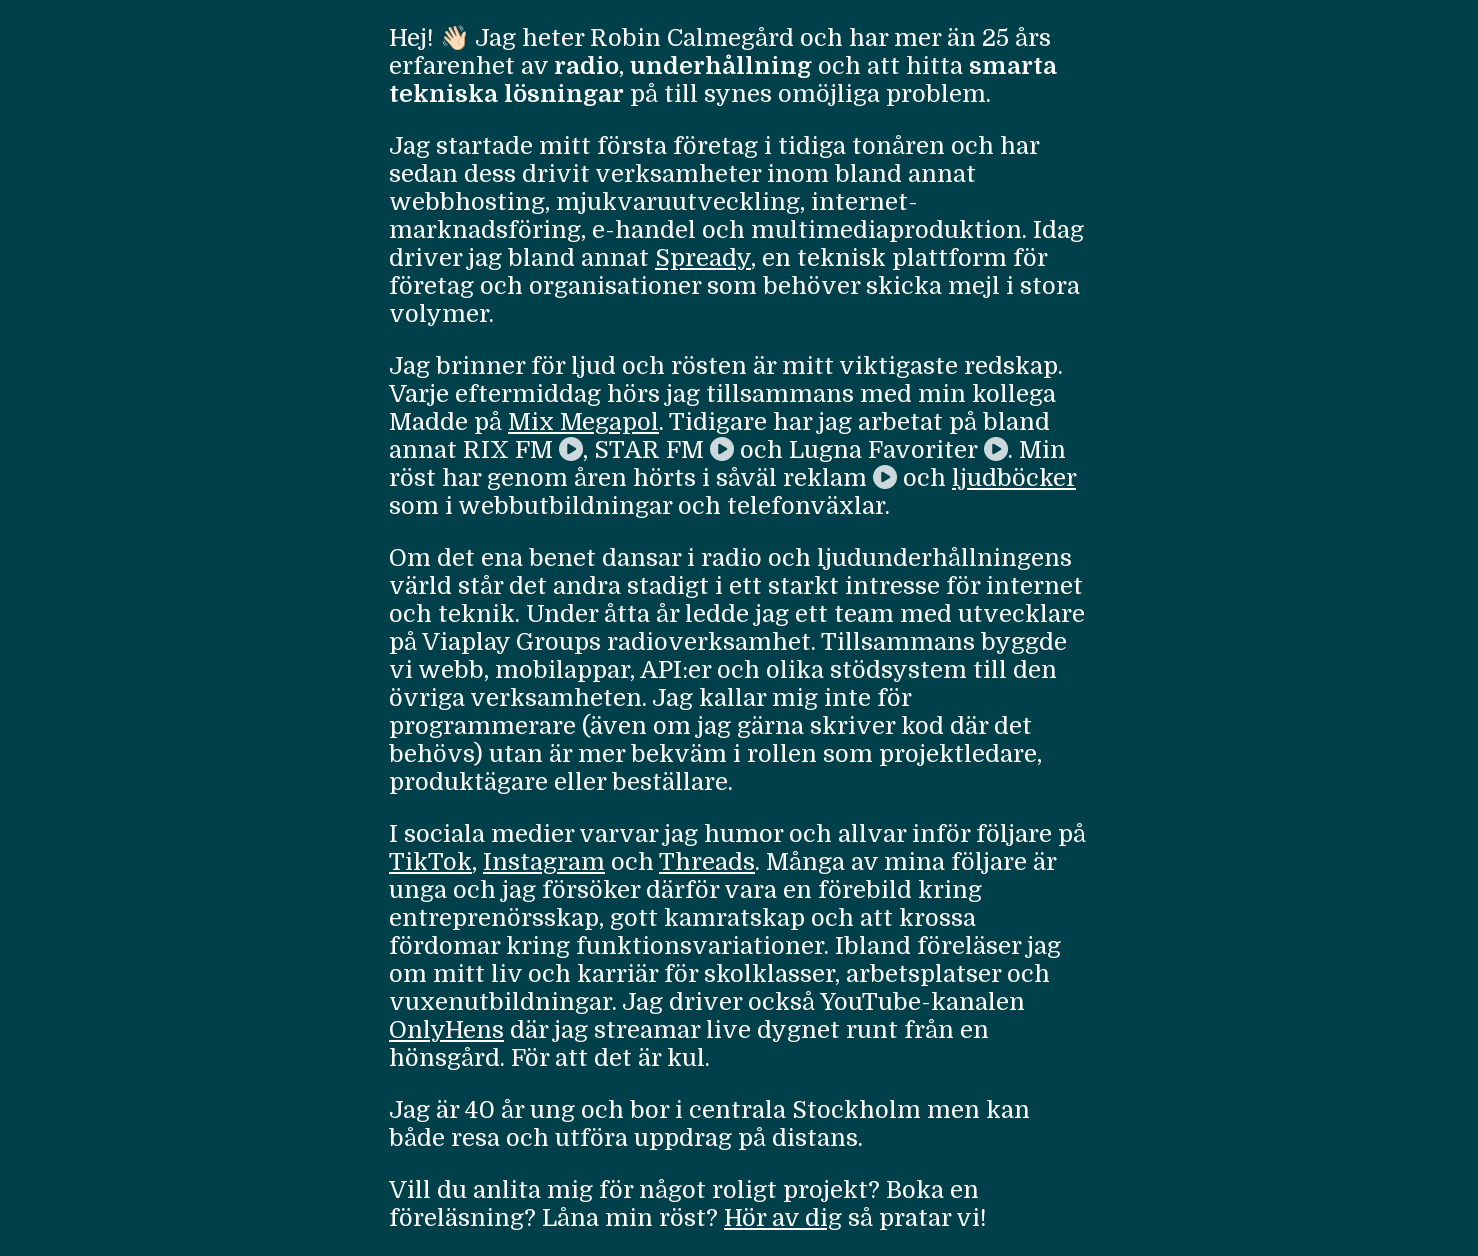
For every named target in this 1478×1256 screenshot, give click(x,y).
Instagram (544, 862)
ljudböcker (1014, 478)
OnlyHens (446, 1030)
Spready (703, 258)
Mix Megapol (583, 422)
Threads (707, 862)
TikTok (430, 862)
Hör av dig (783, 1218)
